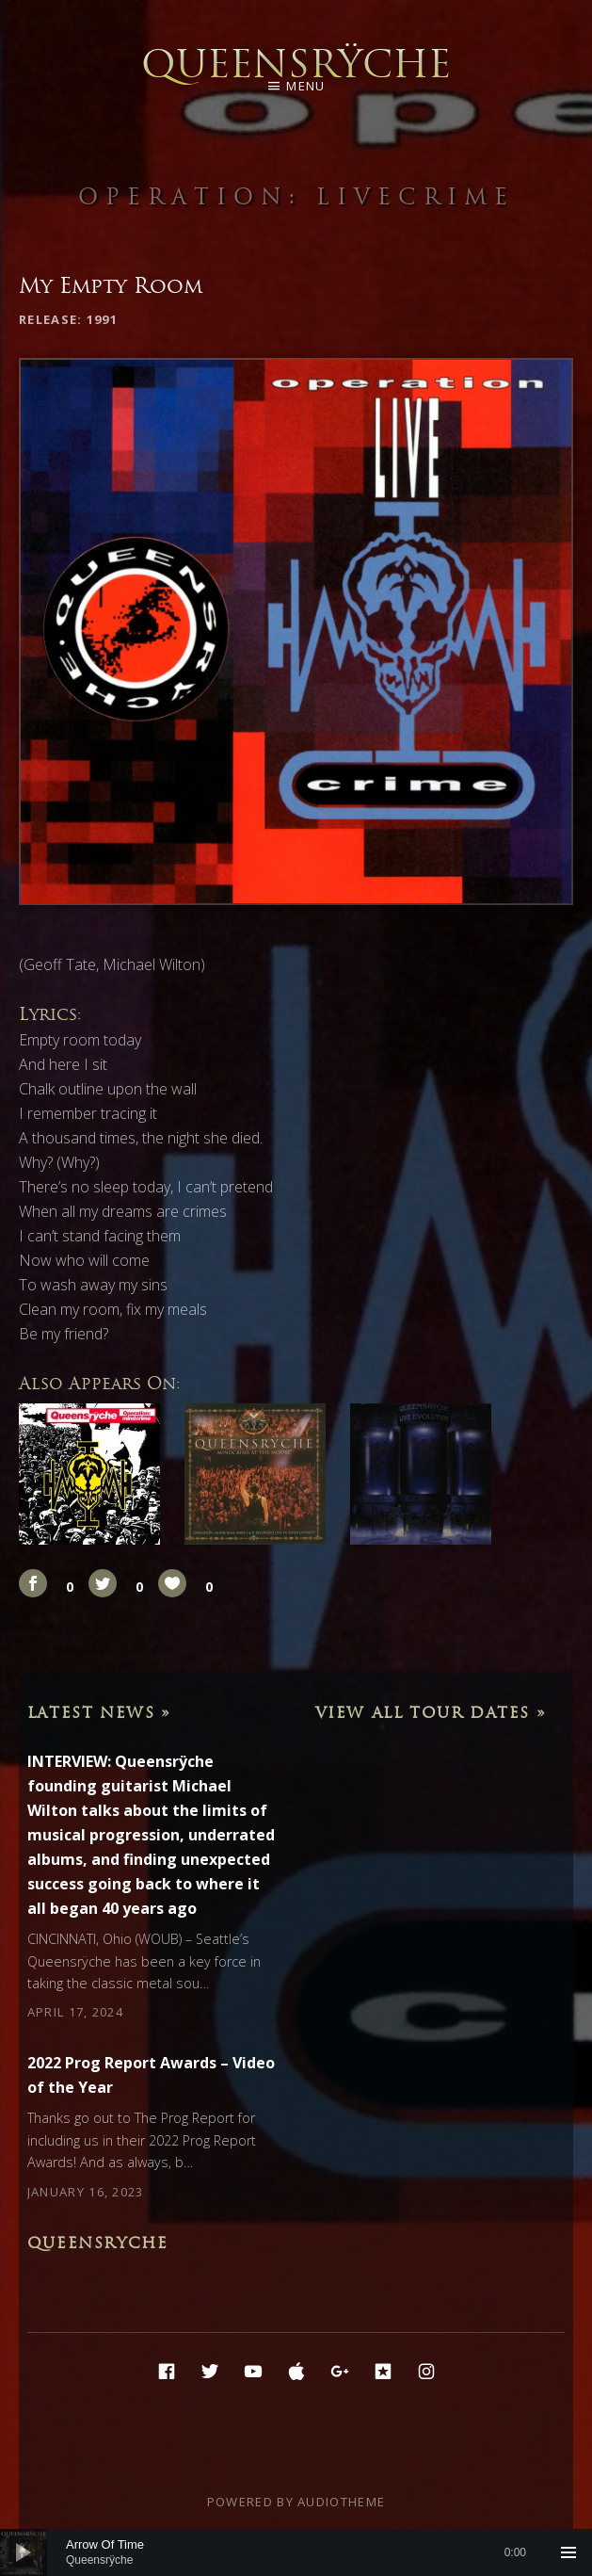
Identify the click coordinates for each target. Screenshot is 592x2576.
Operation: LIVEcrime (296, 196)
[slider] (296, 2552)
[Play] (23, 2552)
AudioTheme (341, 2501)
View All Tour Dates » (431, 1712)
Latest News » (99, 1712)
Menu (305, 85)
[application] (296, 2552)
